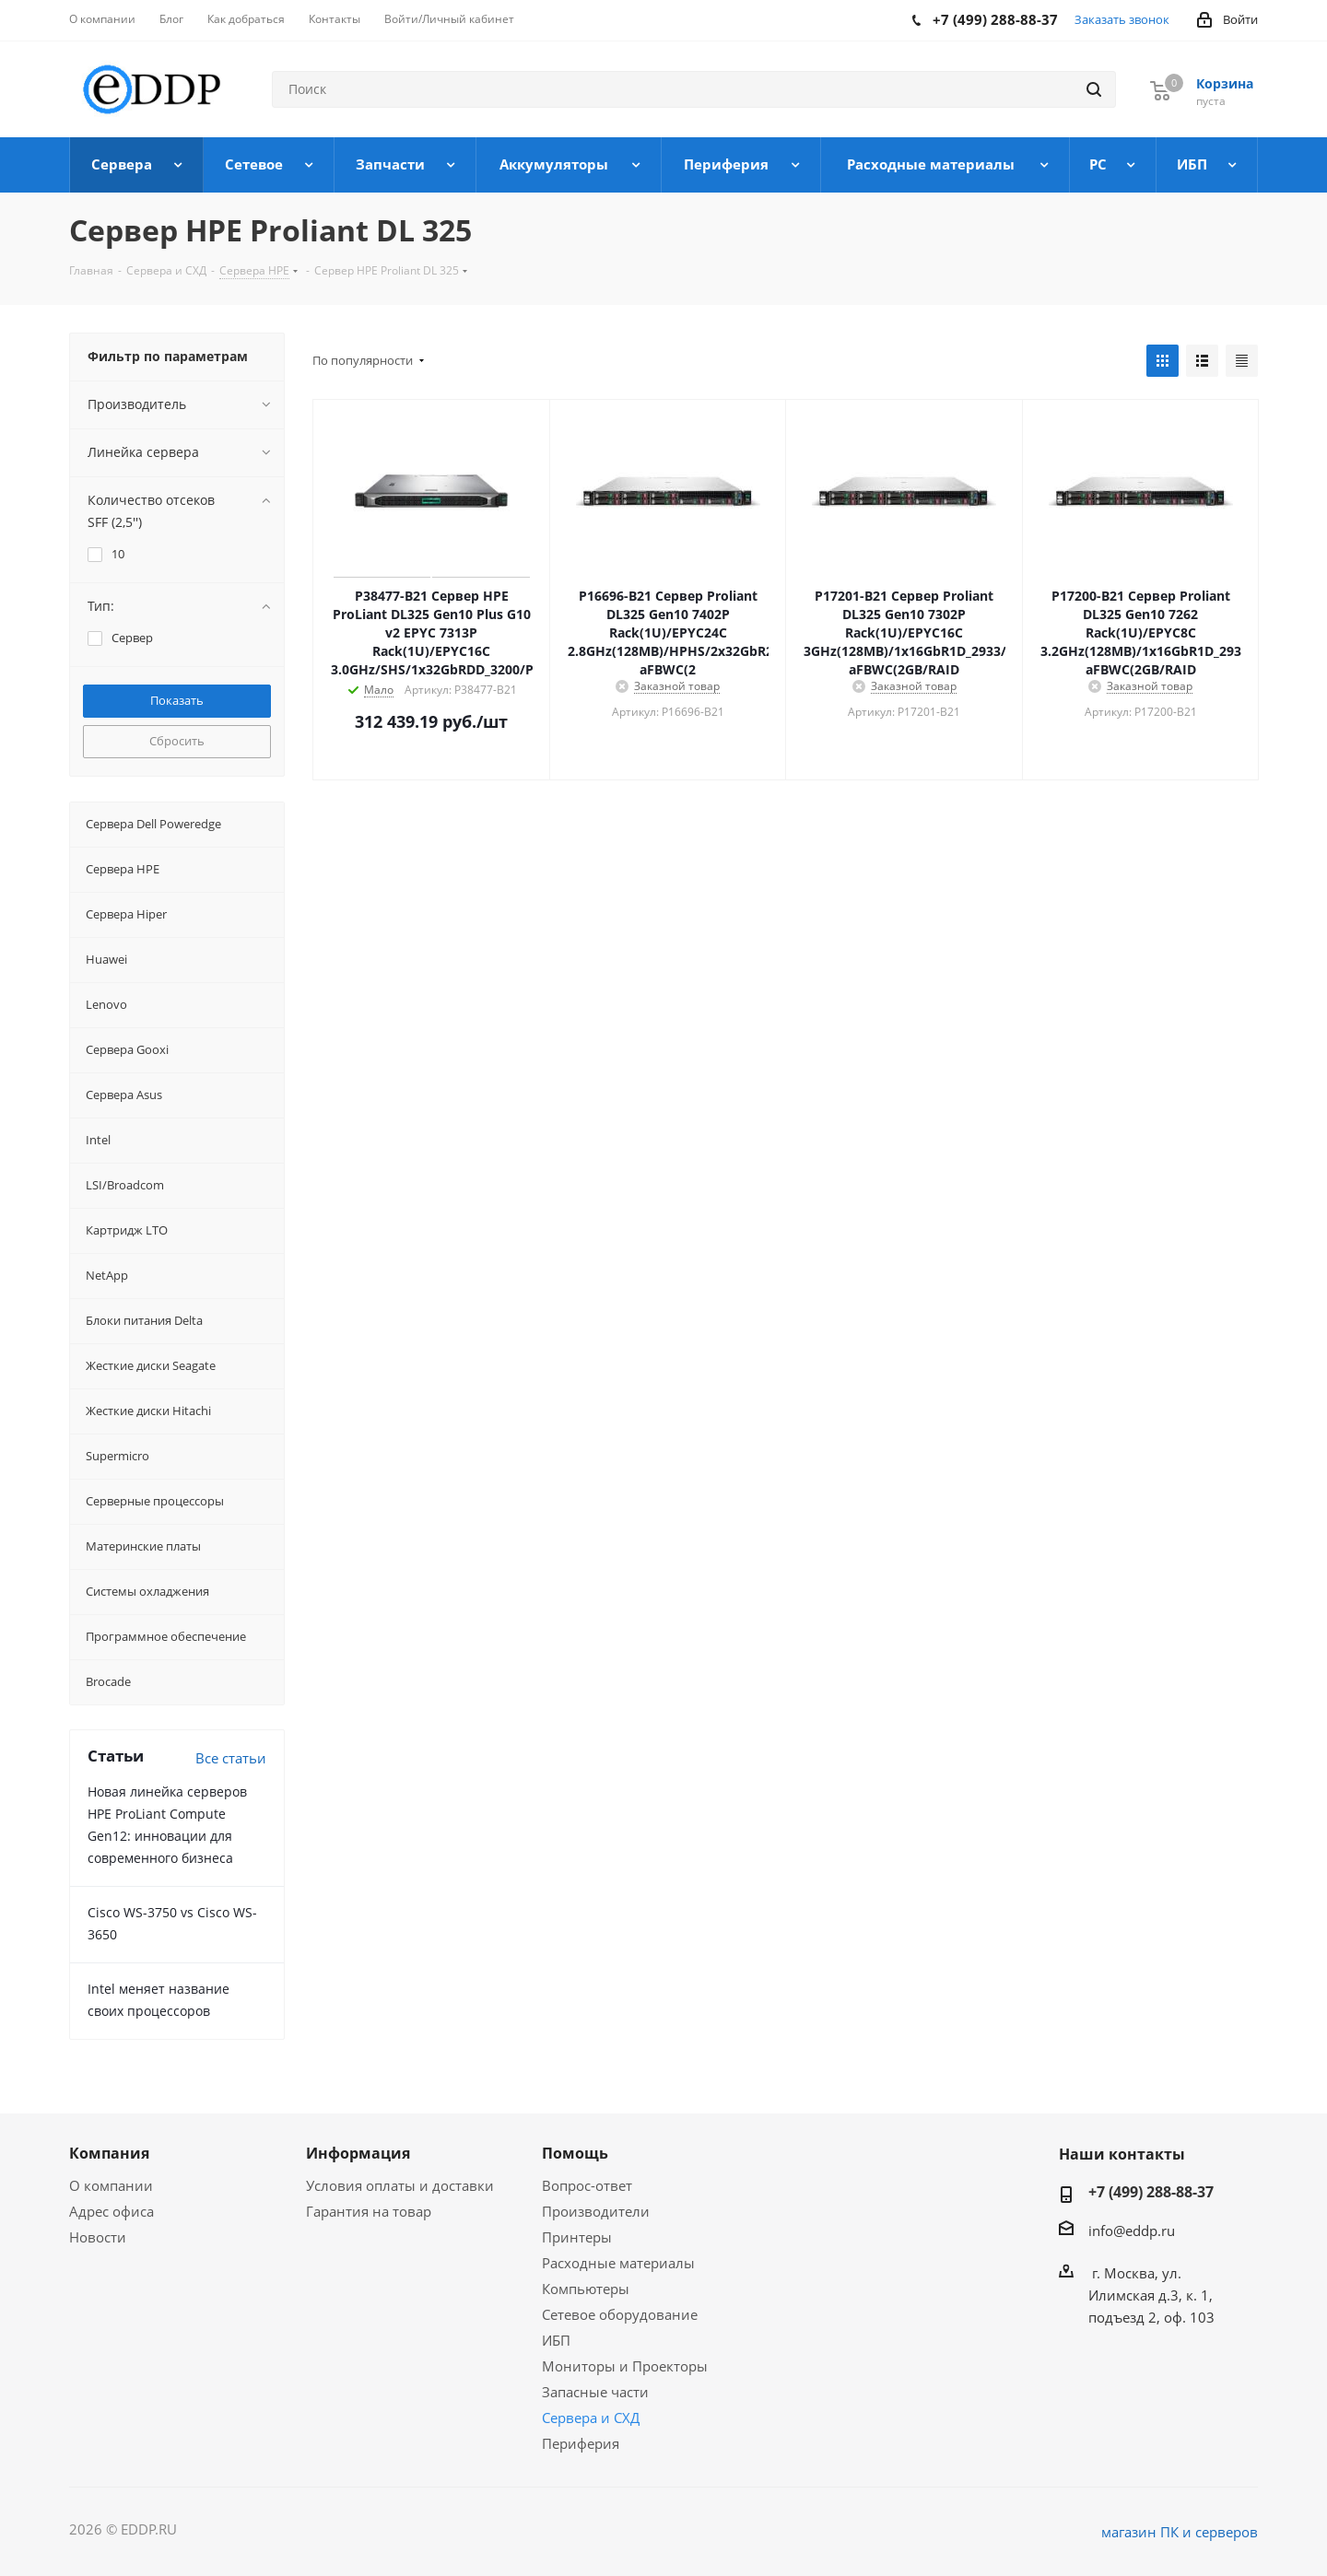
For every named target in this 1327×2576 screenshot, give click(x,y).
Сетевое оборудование (620, 2314)
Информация (358, 2153)
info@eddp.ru (1131, 2230)
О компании (111, 2185)
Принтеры (577, 2237)
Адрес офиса (111, 2211)
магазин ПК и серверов (1179, 2532)
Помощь (575, 2153)
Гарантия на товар (368, 2211)
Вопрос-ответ (587, 2185)
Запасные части (595, 2392)
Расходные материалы (618, 2263)
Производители (596, 2211)
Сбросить (177, 740)
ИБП (556, 2340)
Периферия (580, 2443)
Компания (109, 2153)
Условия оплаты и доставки (400, 2185)
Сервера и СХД (591, 2417)
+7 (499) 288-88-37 (1151, 2192)
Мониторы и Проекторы (625, 2366)
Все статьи (230, 1758)
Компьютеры (585, 2288)
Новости (97, 2237)
